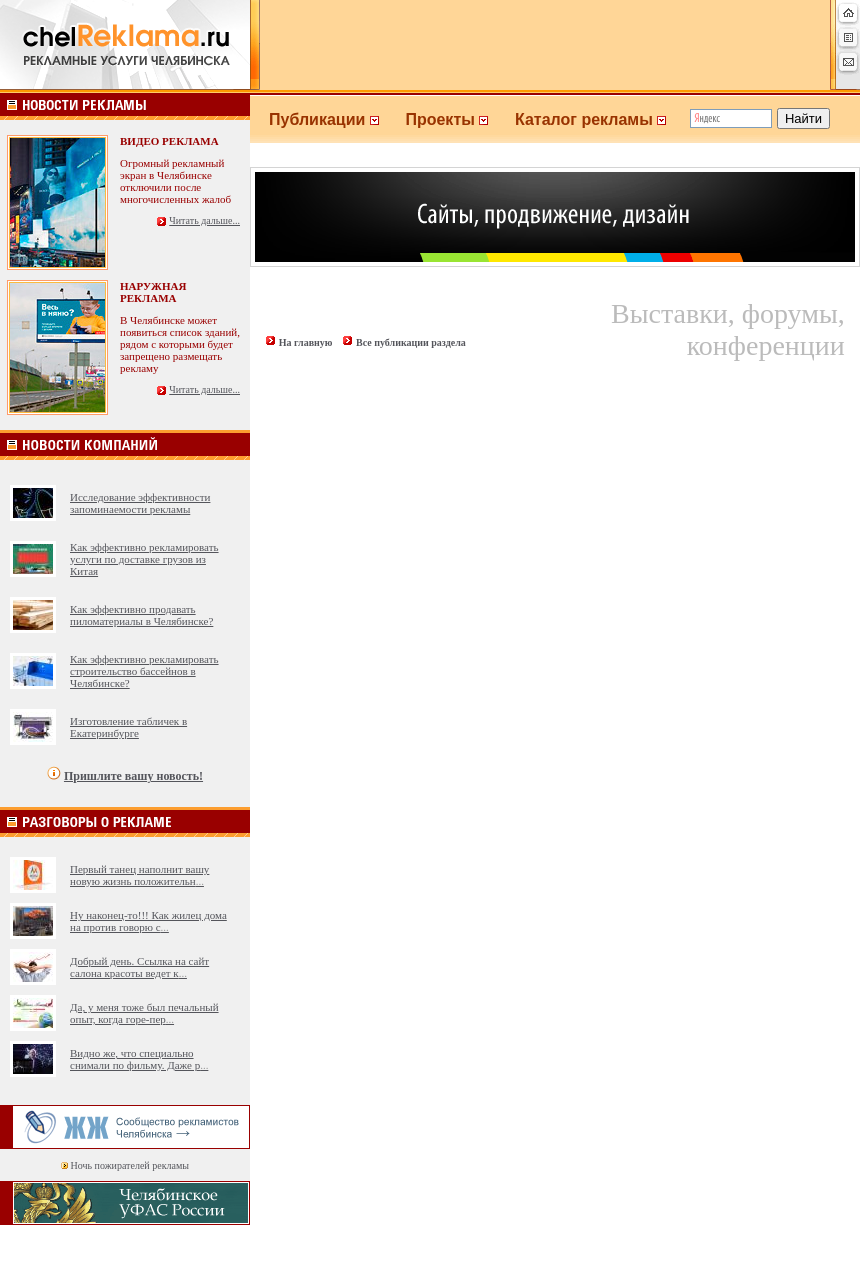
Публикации (337, 119)
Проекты (460, 119)
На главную (306, 342)
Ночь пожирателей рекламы (130, 1165)
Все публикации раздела (411, 342)
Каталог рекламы (599, 119)
